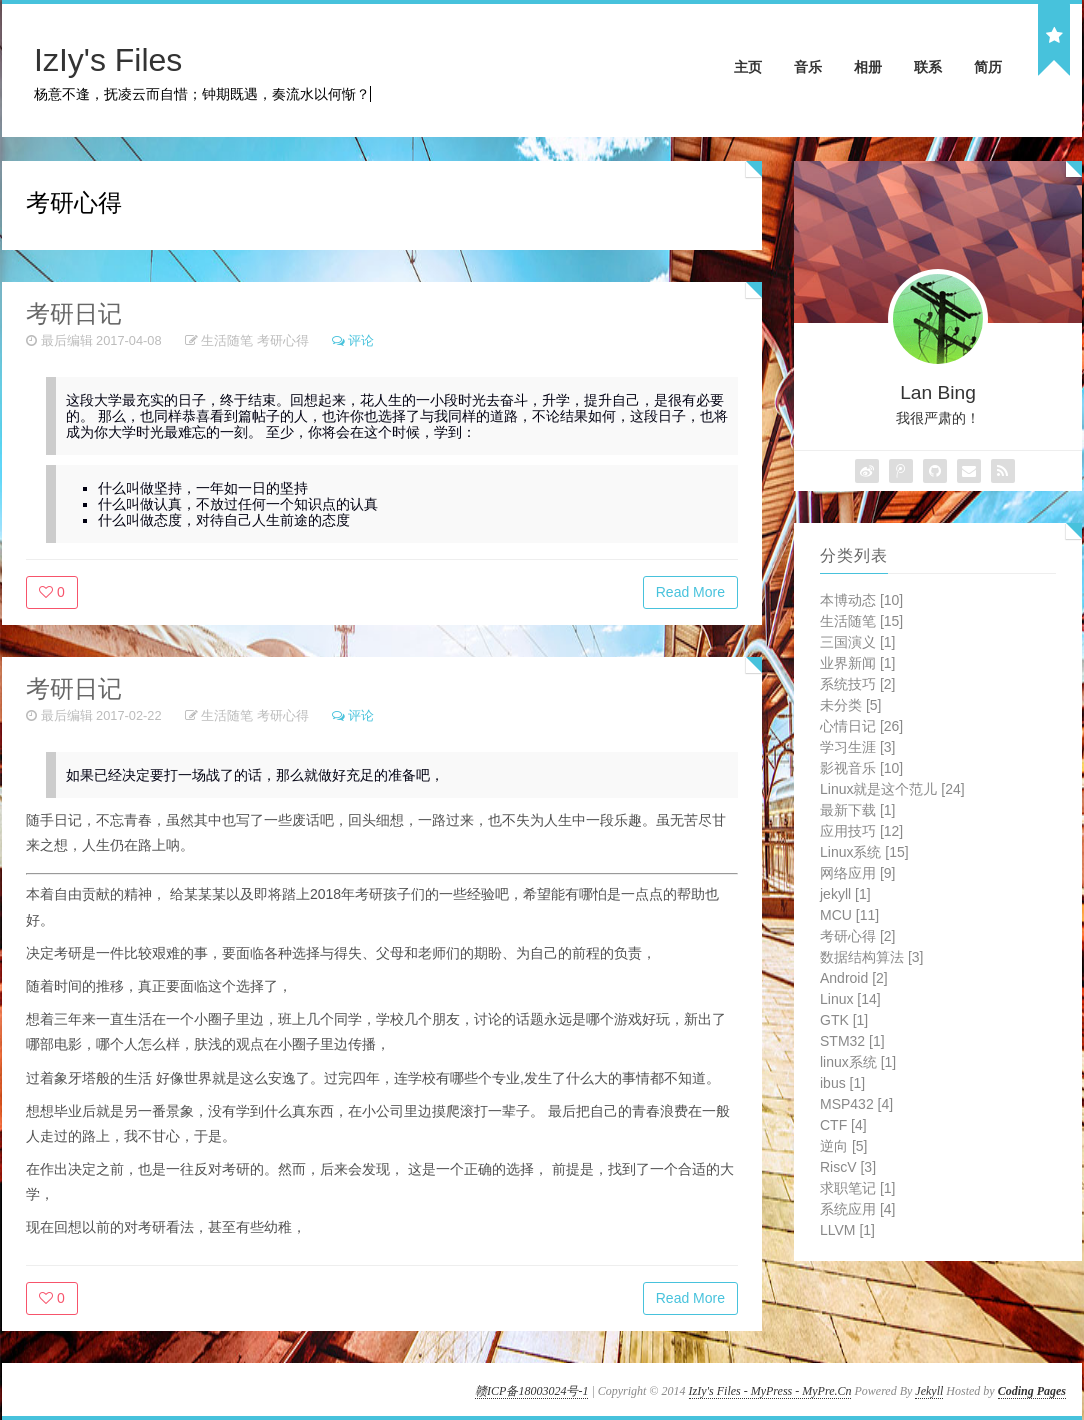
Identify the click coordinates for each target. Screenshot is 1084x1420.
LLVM (847, 1230)
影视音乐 (861, 768)
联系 (928, 67)
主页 (748, 67)
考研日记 (74, 313)
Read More (690, 592)
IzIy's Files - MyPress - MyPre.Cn (770, 1391)
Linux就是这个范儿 (892, 789)
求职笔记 (857, 1188)
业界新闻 (857, 663)
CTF (843, 1125)
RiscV (848, 1167)
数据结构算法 (871, 957)
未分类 (850, 705)
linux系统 (858, 1062)
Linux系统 (864, 852)
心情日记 (861, 726)
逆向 (843, 1146)
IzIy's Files (108, 60)
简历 (988, 67)
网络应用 (857, 873)
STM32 (852, 1041)
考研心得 (283, 340)
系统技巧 (857, 684)
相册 (868, 67)
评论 (361, 340)
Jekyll (929, 1391)
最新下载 (857, 810)
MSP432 (856, 1104)
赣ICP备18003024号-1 (531, 1391)
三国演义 (857, 642)
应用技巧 (861, 831)
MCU (849, 915)
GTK (844, 1020)
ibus (842, 1083)
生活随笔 (227, 340)
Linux (850, 999)
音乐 (808, 67)
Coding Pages (1032, 1391)
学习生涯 (857, 747)
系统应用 (857, 1209)
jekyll (845, 894)
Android (854, 978)
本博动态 (861, 600)
